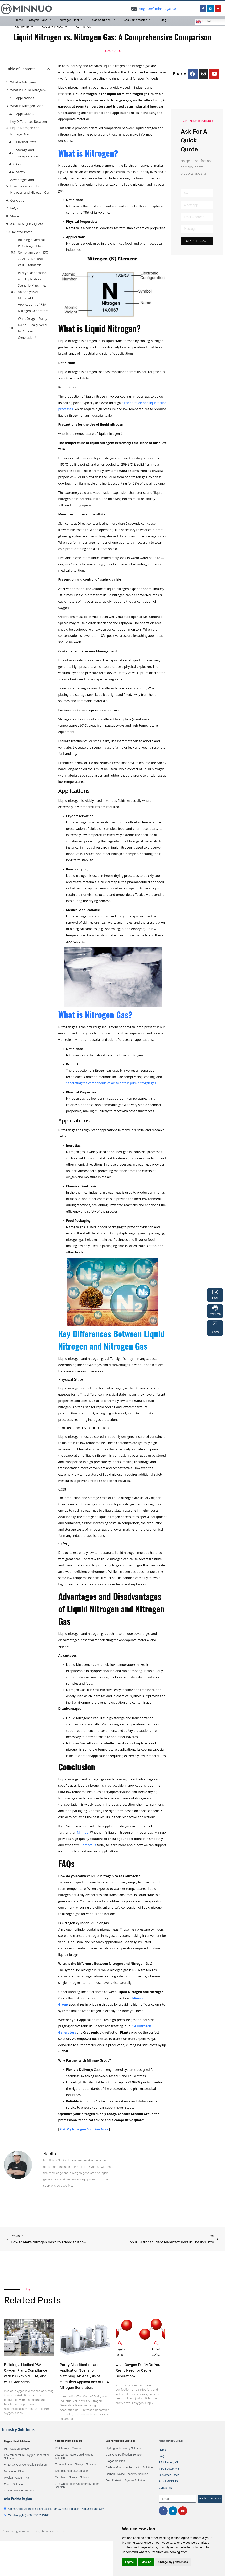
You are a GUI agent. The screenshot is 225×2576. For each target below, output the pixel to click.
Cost (19, 164)
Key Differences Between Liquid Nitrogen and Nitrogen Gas (28, 127)
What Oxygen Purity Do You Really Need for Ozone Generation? (32, 328)
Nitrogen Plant (72, 19)
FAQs (14, 208)
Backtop (215, 1332)
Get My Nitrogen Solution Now (83, 2129)
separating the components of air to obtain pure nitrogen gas (111, 1083)
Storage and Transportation (27, 153)
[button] (48, 68)
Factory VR (24, 26)
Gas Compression (139, 19)
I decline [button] (146, 2562)
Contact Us (84, 26)
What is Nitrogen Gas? (26, 106)
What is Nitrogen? (23, 82)
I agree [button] (129, 2562)
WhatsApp (215, 1314)
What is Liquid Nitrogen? (28, 90)
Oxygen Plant (40, 19)
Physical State (26, 142)
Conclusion (18, 200)
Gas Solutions (105, 19)
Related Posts (22, 232)
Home (19, 19)
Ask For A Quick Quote (26, 224)
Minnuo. (83, 1832)
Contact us (88, 1845)
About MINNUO (55, 26)
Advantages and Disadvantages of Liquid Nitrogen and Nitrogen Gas (30, 186)
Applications (25, 98)
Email (215, 1298)
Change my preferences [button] (173, 2562)
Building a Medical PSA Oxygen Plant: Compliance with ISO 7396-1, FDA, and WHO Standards (33, 252)
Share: (15, 216)
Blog (165, 19)
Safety (20, 172)
